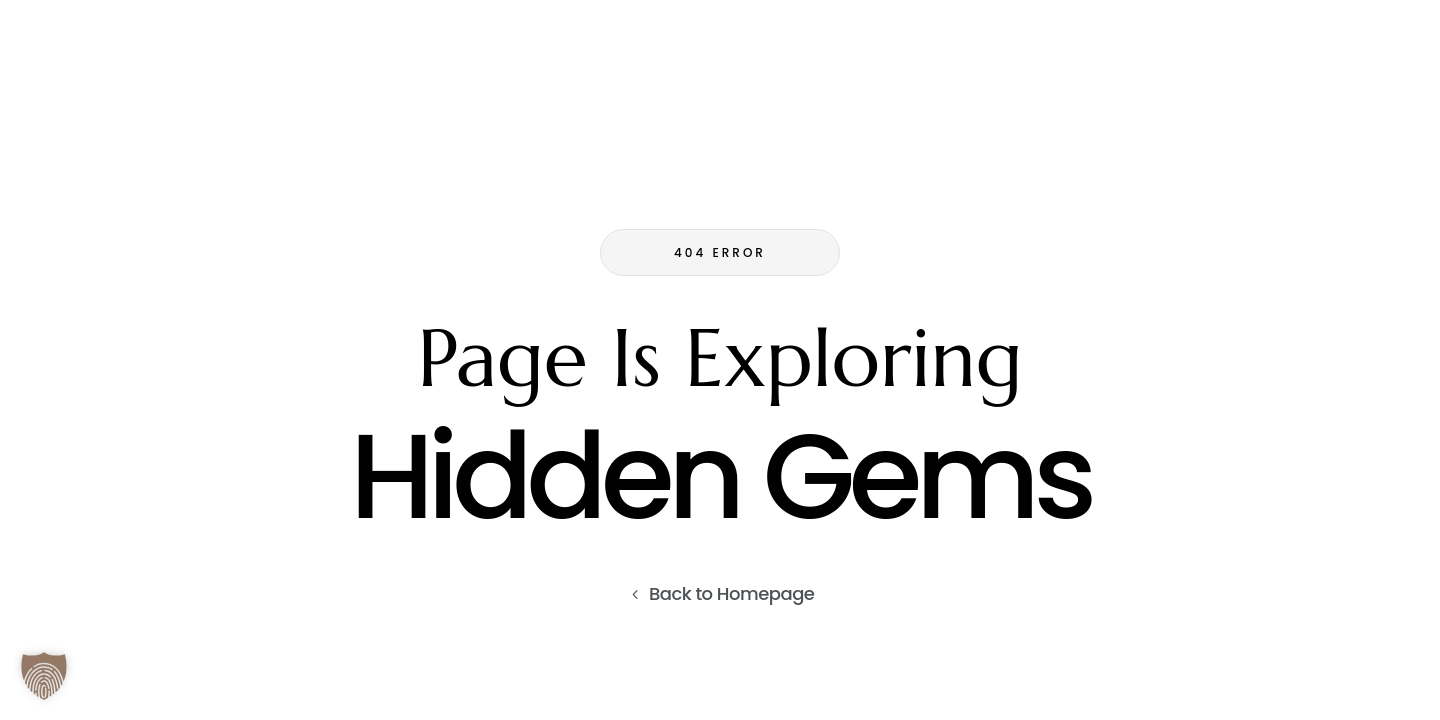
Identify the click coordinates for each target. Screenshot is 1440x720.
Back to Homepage (732, 593)
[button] (44, 676)
